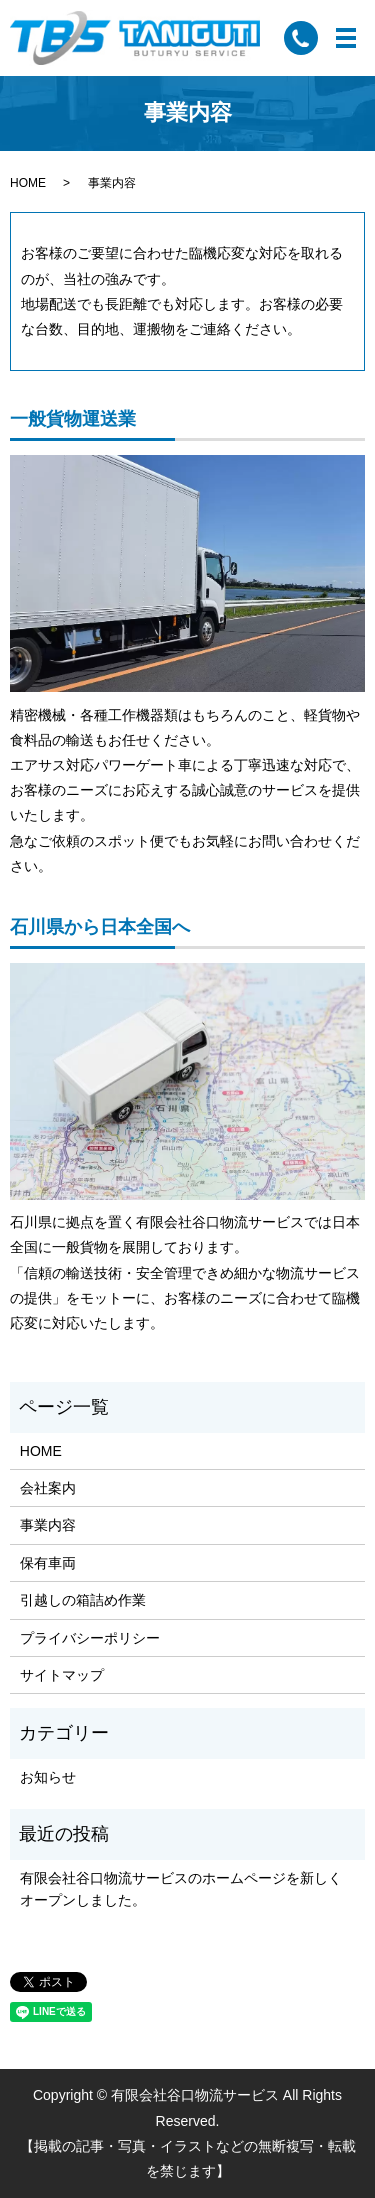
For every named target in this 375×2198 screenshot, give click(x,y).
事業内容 (48, 1525)
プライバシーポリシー (90, 1638)
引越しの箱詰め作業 (83, 1600)
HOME (28, 183)
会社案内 (48, 1488)
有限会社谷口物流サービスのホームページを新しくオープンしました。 (181, 1889)
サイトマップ (62, 1675)
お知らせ (48, 1777)
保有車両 (48, 1563)
